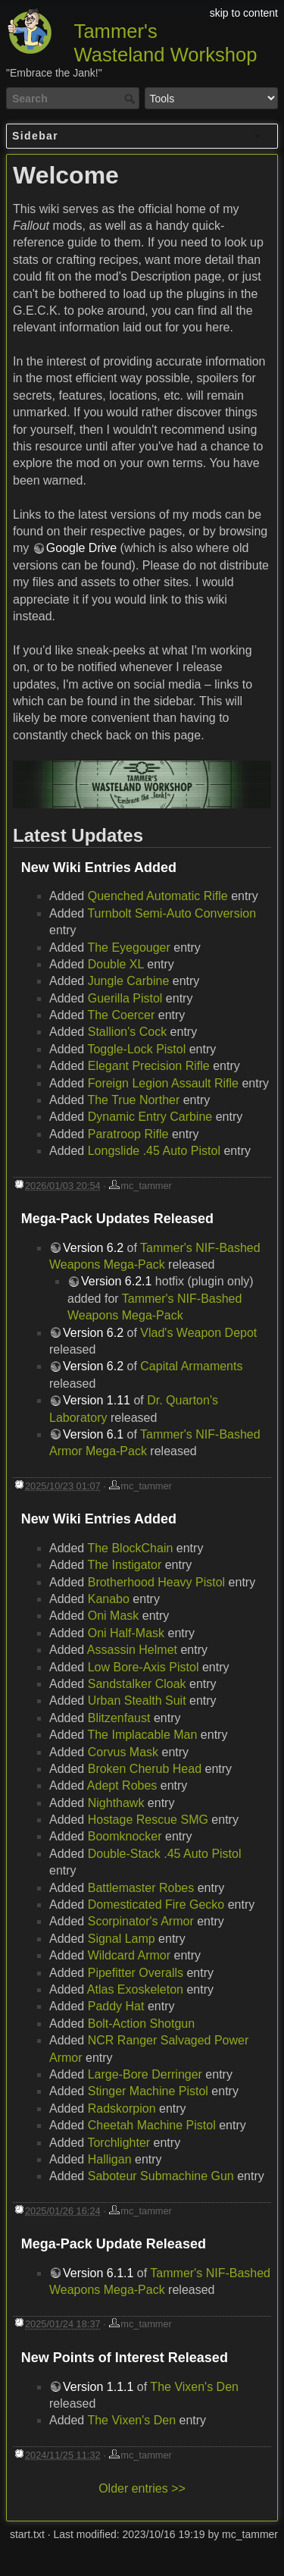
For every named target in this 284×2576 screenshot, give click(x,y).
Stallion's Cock (127, 1031)
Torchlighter (118, 2142)
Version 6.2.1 (116, 1281)
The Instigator (124, 1564)
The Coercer (120, 1015)
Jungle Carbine (129, 980)
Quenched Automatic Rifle (158, 896)
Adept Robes (122, 1785)
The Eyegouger (128, 947)
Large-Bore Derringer (145, 2074)
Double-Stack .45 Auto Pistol (165, 1853)
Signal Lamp (121, 1938)
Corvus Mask (123, 1752)
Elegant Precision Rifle (149, 1065)
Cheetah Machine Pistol (152, 2125)
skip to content (244, 13)
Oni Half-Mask (126, 1633)
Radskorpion (122, 2108)
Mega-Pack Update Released (113, 2243)
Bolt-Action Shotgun (141, 2023)
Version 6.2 (93, 1247)
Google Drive (81, 547)
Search (131, 98)
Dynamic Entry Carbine (150, 1116)
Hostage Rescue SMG (148, 1819)
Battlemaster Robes (141, 1887)
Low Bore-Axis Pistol (143, 1667)
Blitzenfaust (119, 1718)
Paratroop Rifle (128, 1134)
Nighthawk (116, 1802)
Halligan (110, 2159)
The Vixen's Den (194, 2386)
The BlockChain (130, 1548)
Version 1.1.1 (98, 2386)
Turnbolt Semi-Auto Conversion (171, 913)
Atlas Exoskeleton (135, 1989)
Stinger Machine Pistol (148, 2091)
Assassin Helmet (132, 1649)
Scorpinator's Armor (141, 1921)
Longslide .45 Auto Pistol (154, 1150)
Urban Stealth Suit (137, 1700)
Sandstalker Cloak (137, 1683)
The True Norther (133, 1099)
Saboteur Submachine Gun (161, 2176)
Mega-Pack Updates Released (117, 1218)
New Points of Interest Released (124, 2357)
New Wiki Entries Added (98, 867)
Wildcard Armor (129, 1955)
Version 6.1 (93, 1434)
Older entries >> (142, 2488)
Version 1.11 (96, 1400)
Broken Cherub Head (144, 1768)
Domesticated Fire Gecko (156, 1904)
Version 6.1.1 (98, 2273)
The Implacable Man (142, 1734)
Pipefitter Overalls (135, 1972)
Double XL (116, 964)
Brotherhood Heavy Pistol (156, 1582)
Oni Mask (113, 1615)
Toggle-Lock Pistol (136, 1049)
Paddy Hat (116, 2006)
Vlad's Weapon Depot (198, 1332)
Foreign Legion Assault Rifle (163, 1083)
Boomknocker (125, 1836)
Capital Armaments (191, 1366)
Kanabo (109, 1598)
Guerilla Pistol (125, 998)
